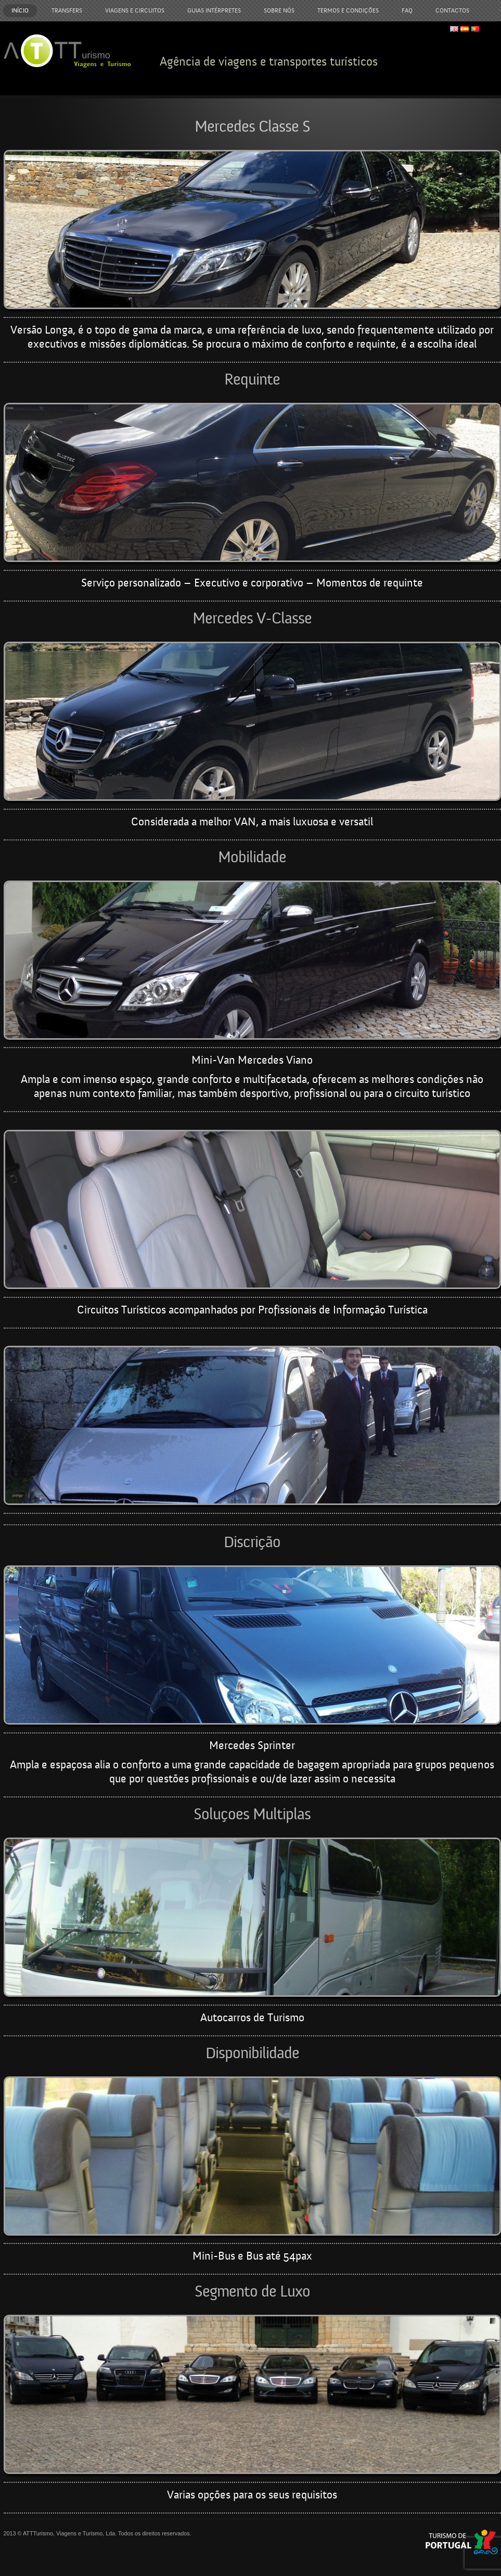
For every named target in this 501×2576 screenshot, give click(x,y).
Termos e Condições (348, 10)
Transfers (67, 10)
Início (20, 10)
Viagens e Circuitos (134, 10)
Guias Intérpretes (214, 10)
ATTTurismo (67, 50)
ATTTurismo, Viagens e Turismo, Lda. (70, 2533)
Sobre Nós (279, 10)
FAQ (407, 10)
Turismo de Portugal (462, 2542)
